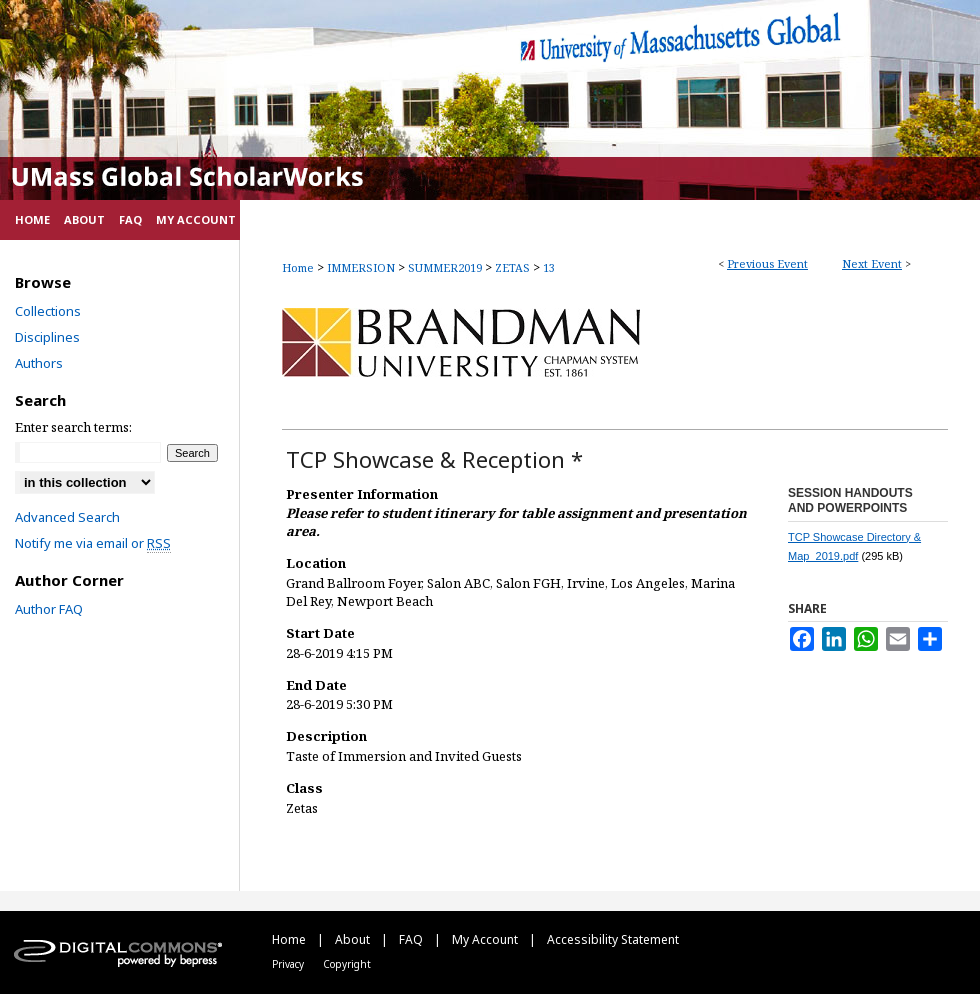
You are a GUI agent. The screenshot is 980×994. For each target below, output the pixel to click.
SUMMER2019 (446, 267)
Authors (39, 363)
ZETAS (514, 267)
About (354, 939)
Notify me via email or (93, 543)
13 (549, 267)
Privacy (289, 964)
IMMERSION (362, 267)
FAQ (412, 939)
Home (298, 267)
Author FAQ (49, 609)
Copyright (347, 964)
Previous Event (767, 263)
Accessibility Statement (613, 939)
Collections (48, 311)
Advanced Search (67, 517)
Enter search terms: (73, 427)
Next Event (872, 263)
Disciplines (47, 337)
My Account (486, 939)
